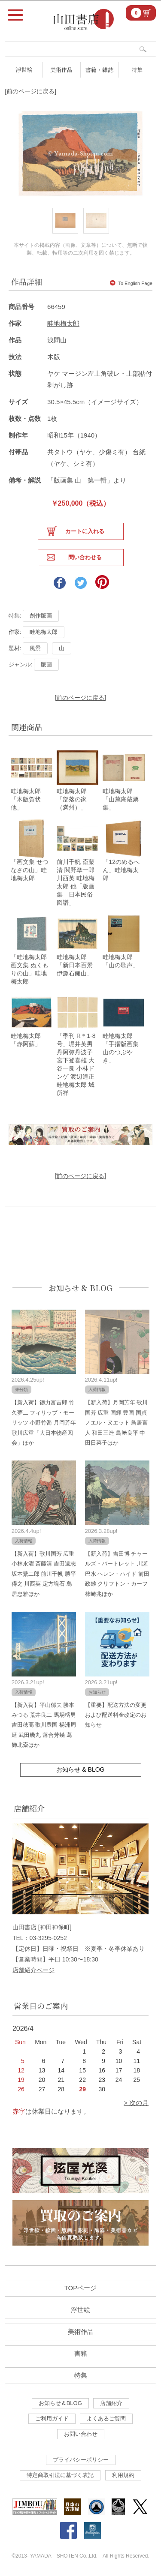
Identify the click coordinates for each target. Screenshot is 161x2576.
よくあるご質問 (106, 2418)
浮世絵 (23, 70)
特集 (137, 70)
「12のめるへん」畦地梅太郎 (121, 870)
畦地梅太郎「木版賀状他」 (26, 799)
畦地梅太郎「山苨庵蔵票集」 (121, 799)
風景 (35, 648)
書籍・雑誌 (99, 70)
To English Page (131, 283)
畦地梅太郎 (63, 323)
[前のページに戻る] (30, 91)
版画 (46, 664)
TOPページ (80, 2287)
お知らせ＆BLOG (60, 2403)
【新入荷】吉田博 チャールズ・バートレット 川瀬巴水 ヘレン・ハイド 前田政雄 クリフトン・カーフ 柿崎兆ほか (117, 1573)
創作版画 (41, 615)
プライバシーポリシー (81, 2459)
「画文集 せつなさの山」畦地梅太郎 (30, 870)
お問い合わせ (80, 2434)
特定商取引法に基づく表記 (60, 2475)
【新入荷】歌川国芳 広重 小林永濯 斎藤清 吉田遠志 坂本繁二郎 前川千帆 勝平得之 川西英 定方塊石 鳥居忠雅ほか (44, 1573)
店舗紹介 (111, 2403)
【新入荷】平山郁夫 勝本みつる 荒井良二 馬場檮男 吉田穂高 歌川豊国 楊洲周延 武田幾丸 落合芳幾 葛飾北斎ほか (44, 1725)
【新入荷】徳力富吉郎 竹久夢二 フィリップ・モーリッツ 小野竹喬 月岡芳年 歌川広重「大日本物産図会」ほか (44, 1422)
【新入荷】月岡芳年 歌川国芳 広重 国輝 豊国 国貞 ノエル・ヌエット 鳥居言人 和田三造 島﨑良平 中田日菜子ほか (116, 1422)
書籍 (80, 2353)
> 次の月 (136, 2102)
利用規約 (123, 2475)
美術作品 (61, 70)
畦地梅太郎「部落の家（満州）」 (72, 799)
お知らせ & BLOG (80, 1288)
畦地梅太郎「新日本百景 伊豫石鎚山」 (78, 965)
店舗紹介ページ (33, 1970)
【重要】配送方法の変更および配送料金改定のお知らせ (115, 1715)
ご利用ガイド (52, 2418)
